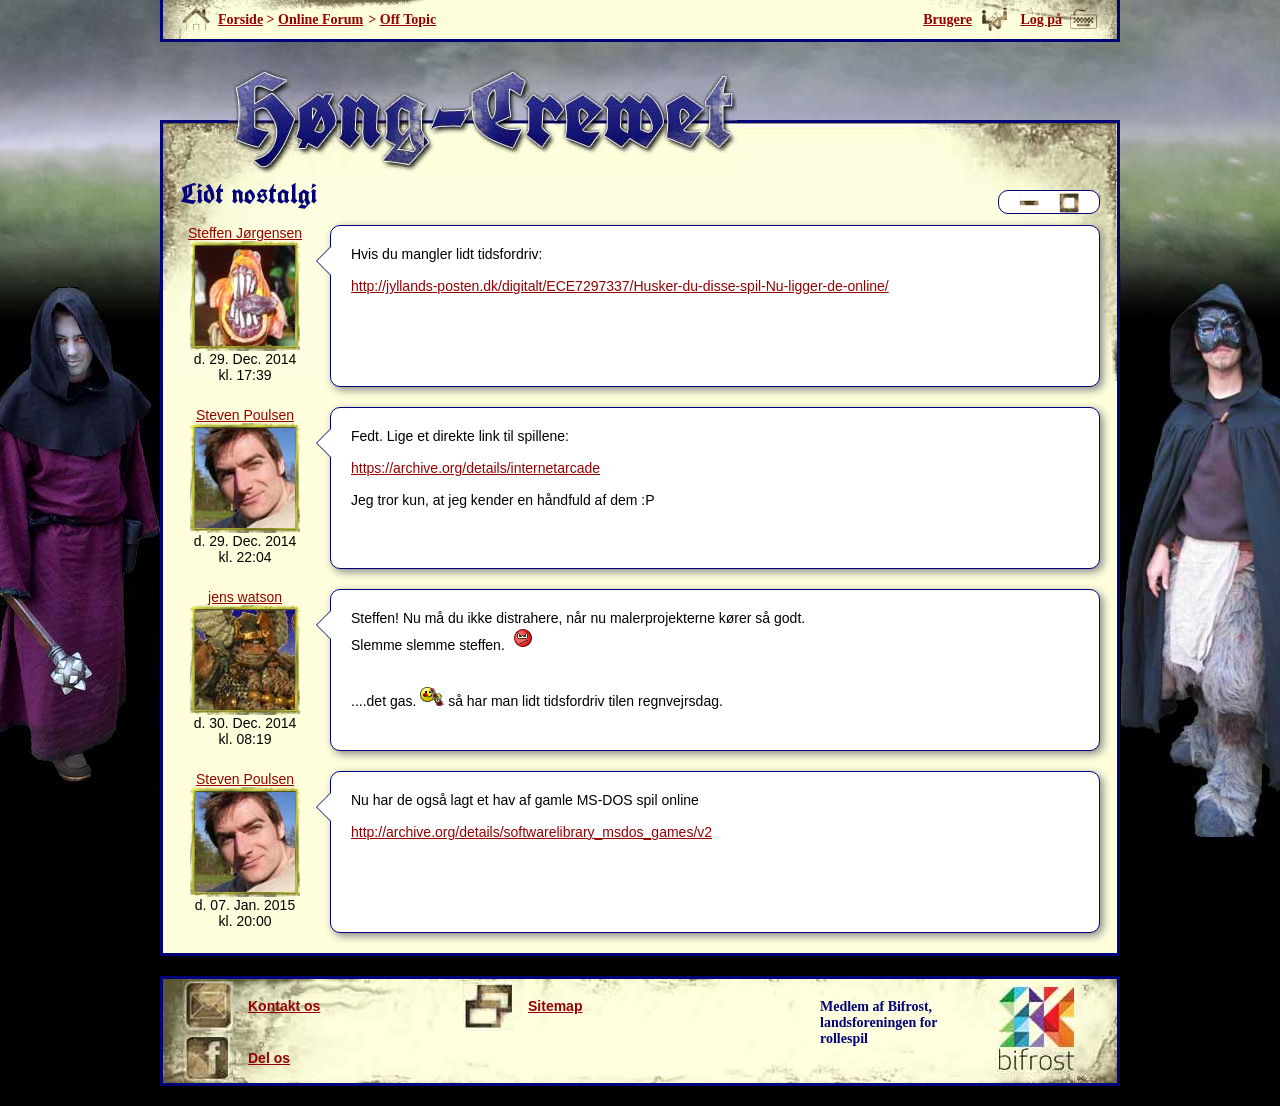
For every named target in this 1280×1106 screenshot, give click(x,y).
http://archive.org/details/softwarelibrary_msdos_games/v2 (531, 832)
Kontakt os (251, 1006)
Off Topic (408, 19)
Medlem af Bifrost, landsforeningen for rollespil (879, 1022)
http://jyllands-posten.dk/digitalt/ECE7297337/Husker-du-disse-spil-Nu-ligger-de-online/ (620, 286)
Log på (1041, 19)
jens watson (245, 597)
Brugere (947, 19)
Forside (240, 19)
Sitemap (522, 1006)
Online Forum (320, 19)
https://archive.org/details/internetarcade (475, 468)
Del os (236, 1058)
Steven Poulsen (245, 415)
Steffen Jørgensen (245, 233)
